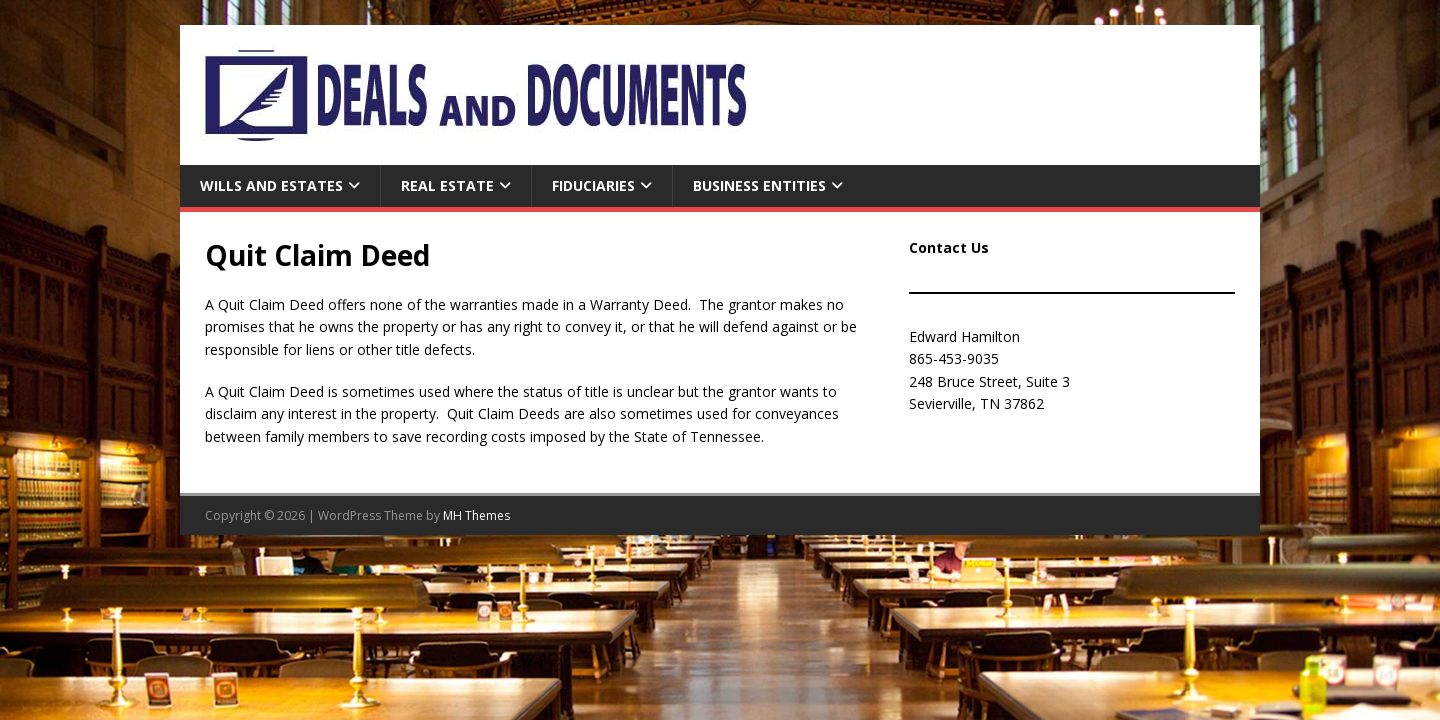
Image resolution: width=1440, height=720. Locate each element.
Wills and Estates (271, 185)
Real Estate (447, 185)
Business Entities (759, 185)
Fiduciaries (593, 185)
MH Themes (476, 515)
